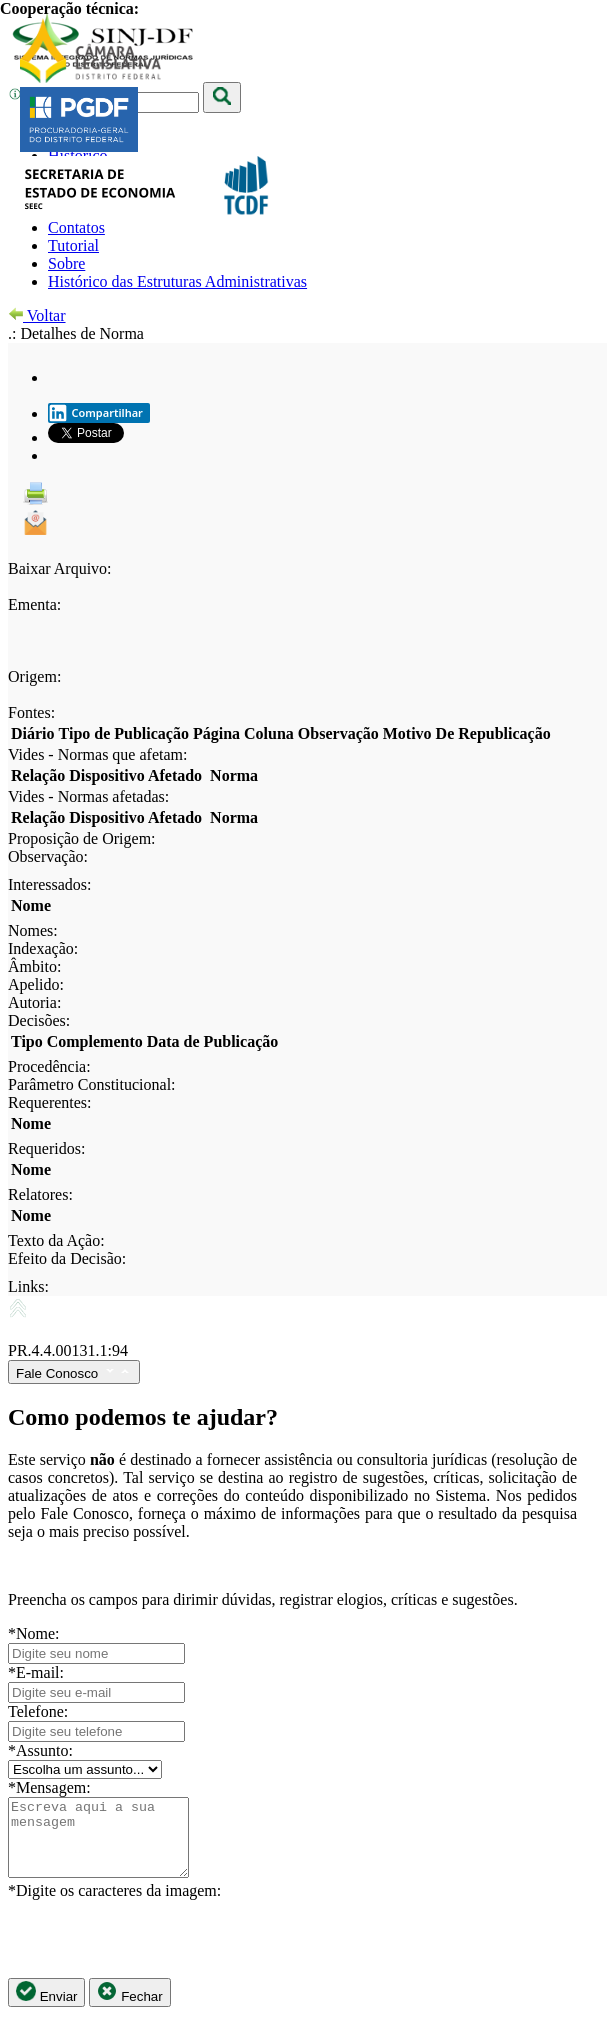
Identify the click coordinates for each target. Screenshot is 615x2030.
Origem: (34, 676)
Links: (28, 1286)
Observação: (48, 856)
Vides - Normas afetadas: (88, 796)
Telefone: (38, 1711)
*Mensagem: (49, 1787)
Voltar (37, 315)
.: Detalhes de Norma (76, 333)
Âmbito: (34, 966)
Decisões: (39, 1020)
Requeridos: (46, 1148)
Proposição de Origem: (82, 838)
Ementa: (34, 604)
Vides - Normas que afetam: (97, 754)
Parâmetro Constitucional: (92, 1084)
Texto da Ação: (56, 1240)
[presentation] (160, 1954)
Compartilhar (95, 413)
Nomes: (33, 930)
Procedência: (49, 1066)
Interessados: (50, 884)
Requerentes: (50, 1102)
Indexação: (43, 948)
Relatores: (40, 1194)
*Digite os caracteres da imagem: (114, 1905)
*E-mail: (36, 1672)
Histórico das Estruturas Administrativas (177, 281)
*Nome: (34, 1633)
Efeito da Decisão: (67, 1258)
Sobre (66, 263)
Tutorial (73, 245)
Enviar (46, 2007)
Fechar (129, 2007)
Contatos (76, 227)
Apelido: (36, 984)
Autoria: (34, 1002)
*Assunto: (40, 1750)
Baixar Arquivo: (60, 568)
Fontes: (31, 712)
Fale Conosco (74, 1372)
